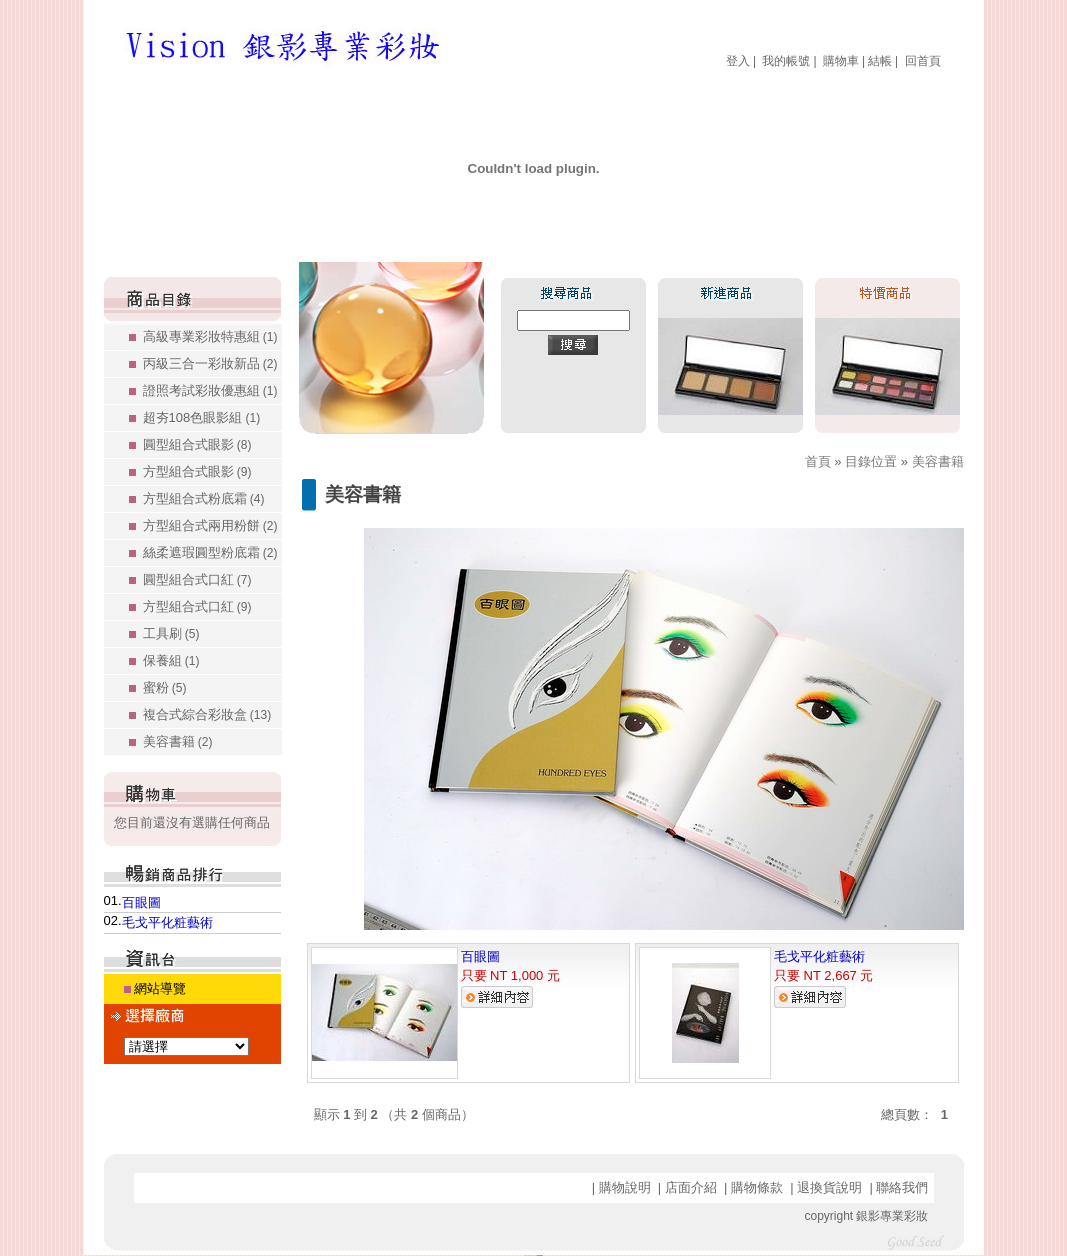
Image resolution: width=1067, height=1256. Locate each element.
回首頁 (923, 61)
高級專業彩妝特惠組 (210, 336)
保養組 (171, 660)
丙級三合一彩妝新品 (210, 363)
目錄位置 (871, 461)
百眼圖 (141, 902)
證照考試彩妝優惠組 (210, 390)
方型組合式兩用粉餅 (210, 525)
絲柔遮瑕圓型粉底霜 (210, 552)
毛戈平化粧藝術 (167, 922)
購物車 (841, 61)
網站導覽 (160, 988)
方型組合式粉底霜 (204, 498)
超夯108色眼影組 (202, 417)
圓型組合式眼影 (197, 444)
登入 (738, 61)
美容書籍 (178, 741)
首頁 (818, 461)
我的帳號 (786, 61)
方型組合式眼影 (197, 471)
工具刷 (171, 633)
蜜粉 (165, 687)
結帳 (880, 61)
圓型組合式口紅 (197, 579)
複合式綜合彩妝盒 (207, 714)
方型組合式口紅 (197, 606)
